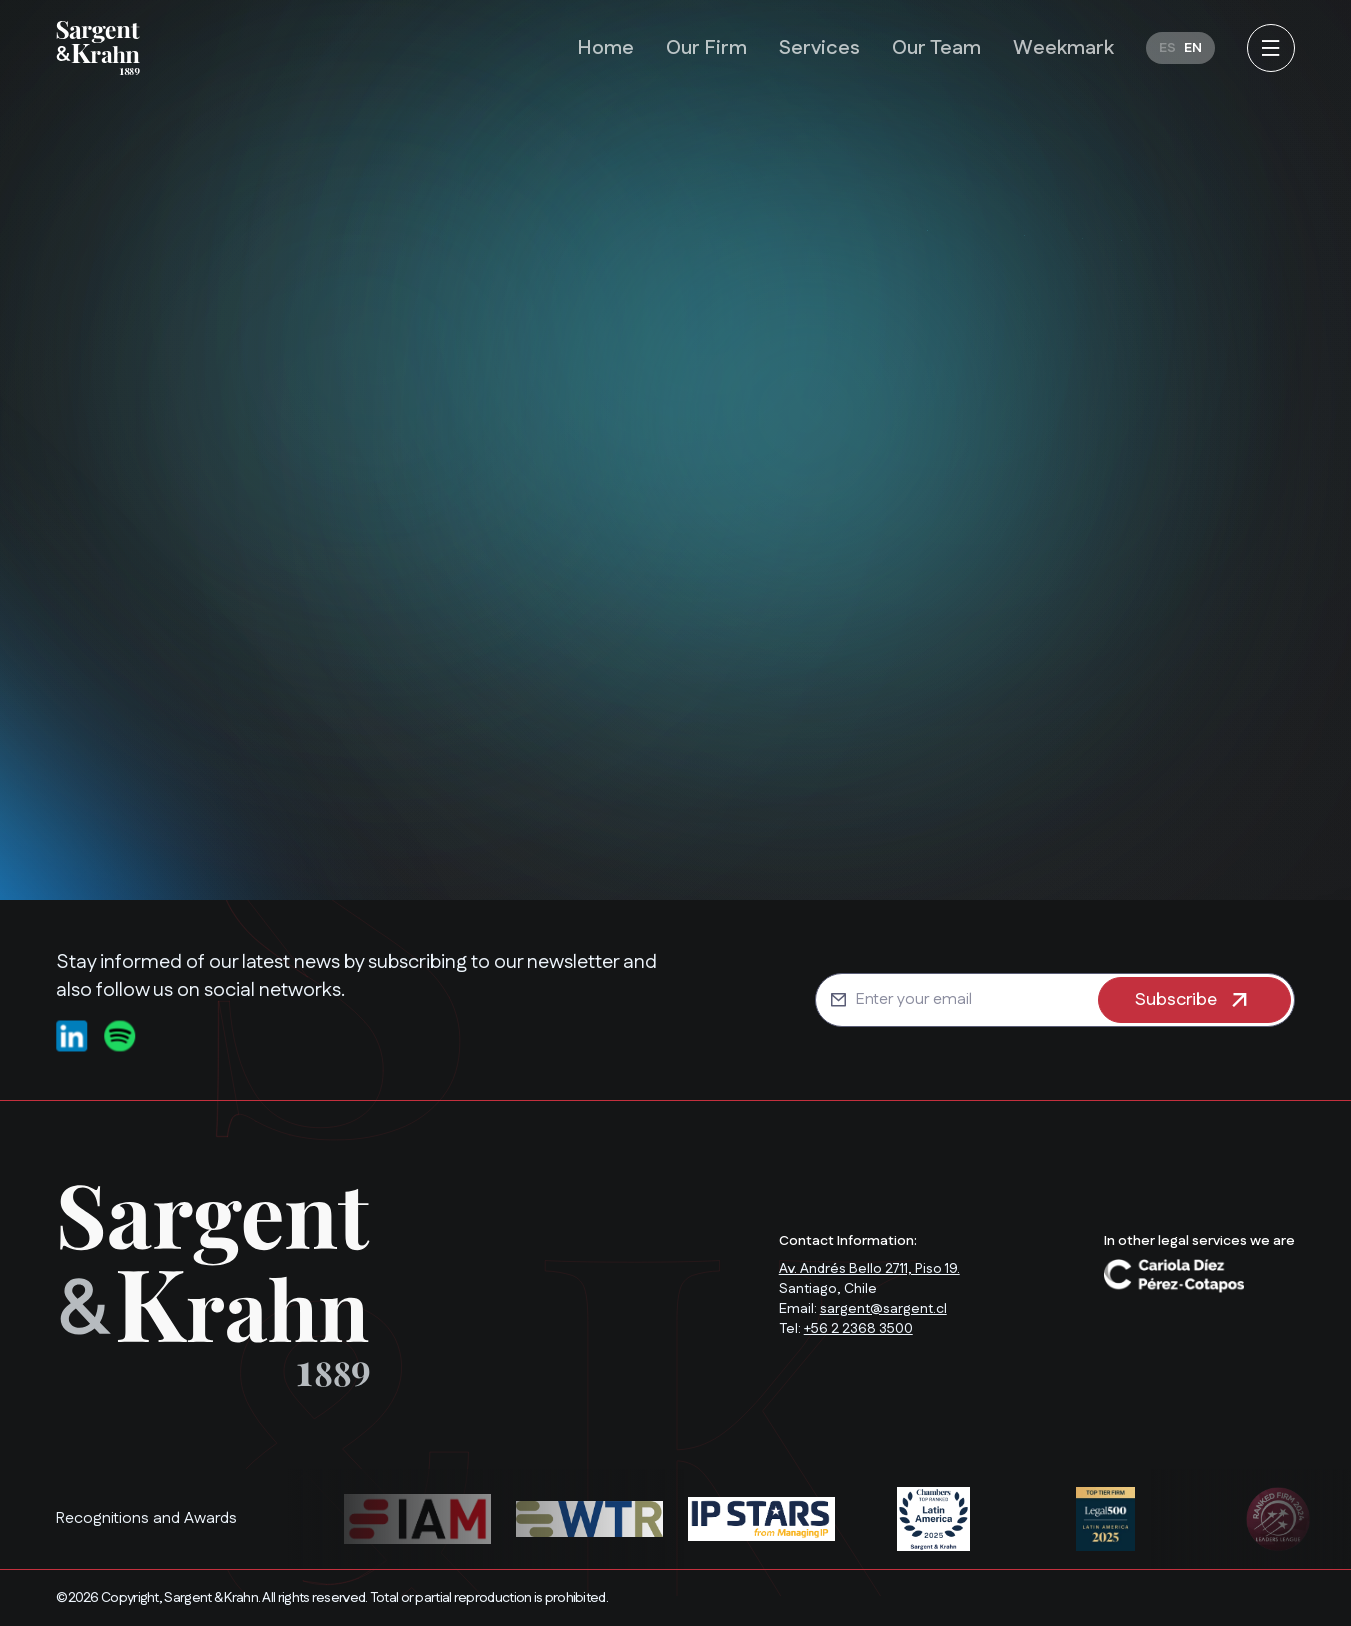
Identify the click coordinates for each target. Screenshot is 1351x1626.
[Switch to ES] (1167, 48)
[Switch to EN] (1193, 48)
